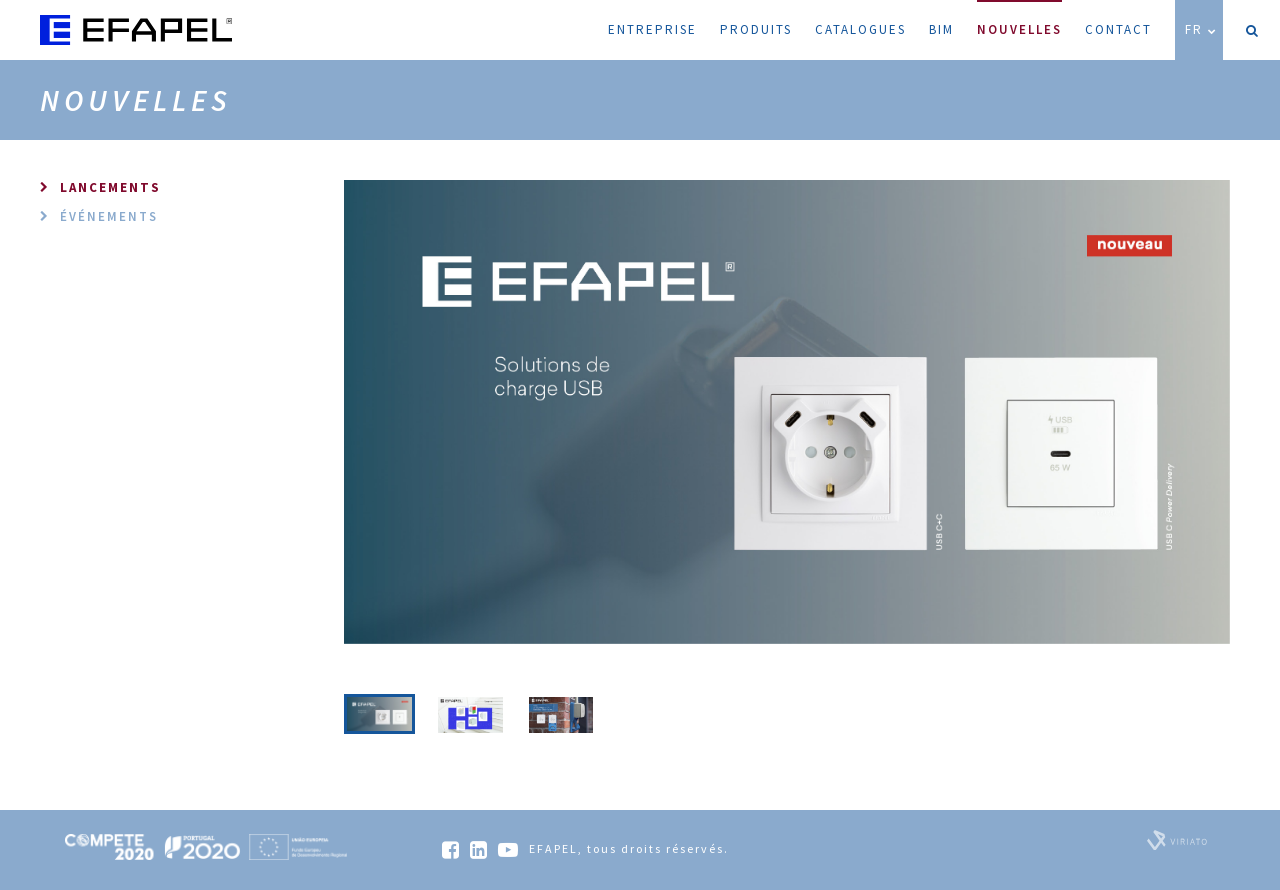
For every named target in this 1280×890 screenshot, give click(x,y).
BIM (941, 29)
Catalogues (860, 29)
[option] (787, 412)
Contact (1118, 29)
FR (1201, 29)
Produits (756, 29)
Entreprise (652, 29)
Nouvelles (1019, 19)
